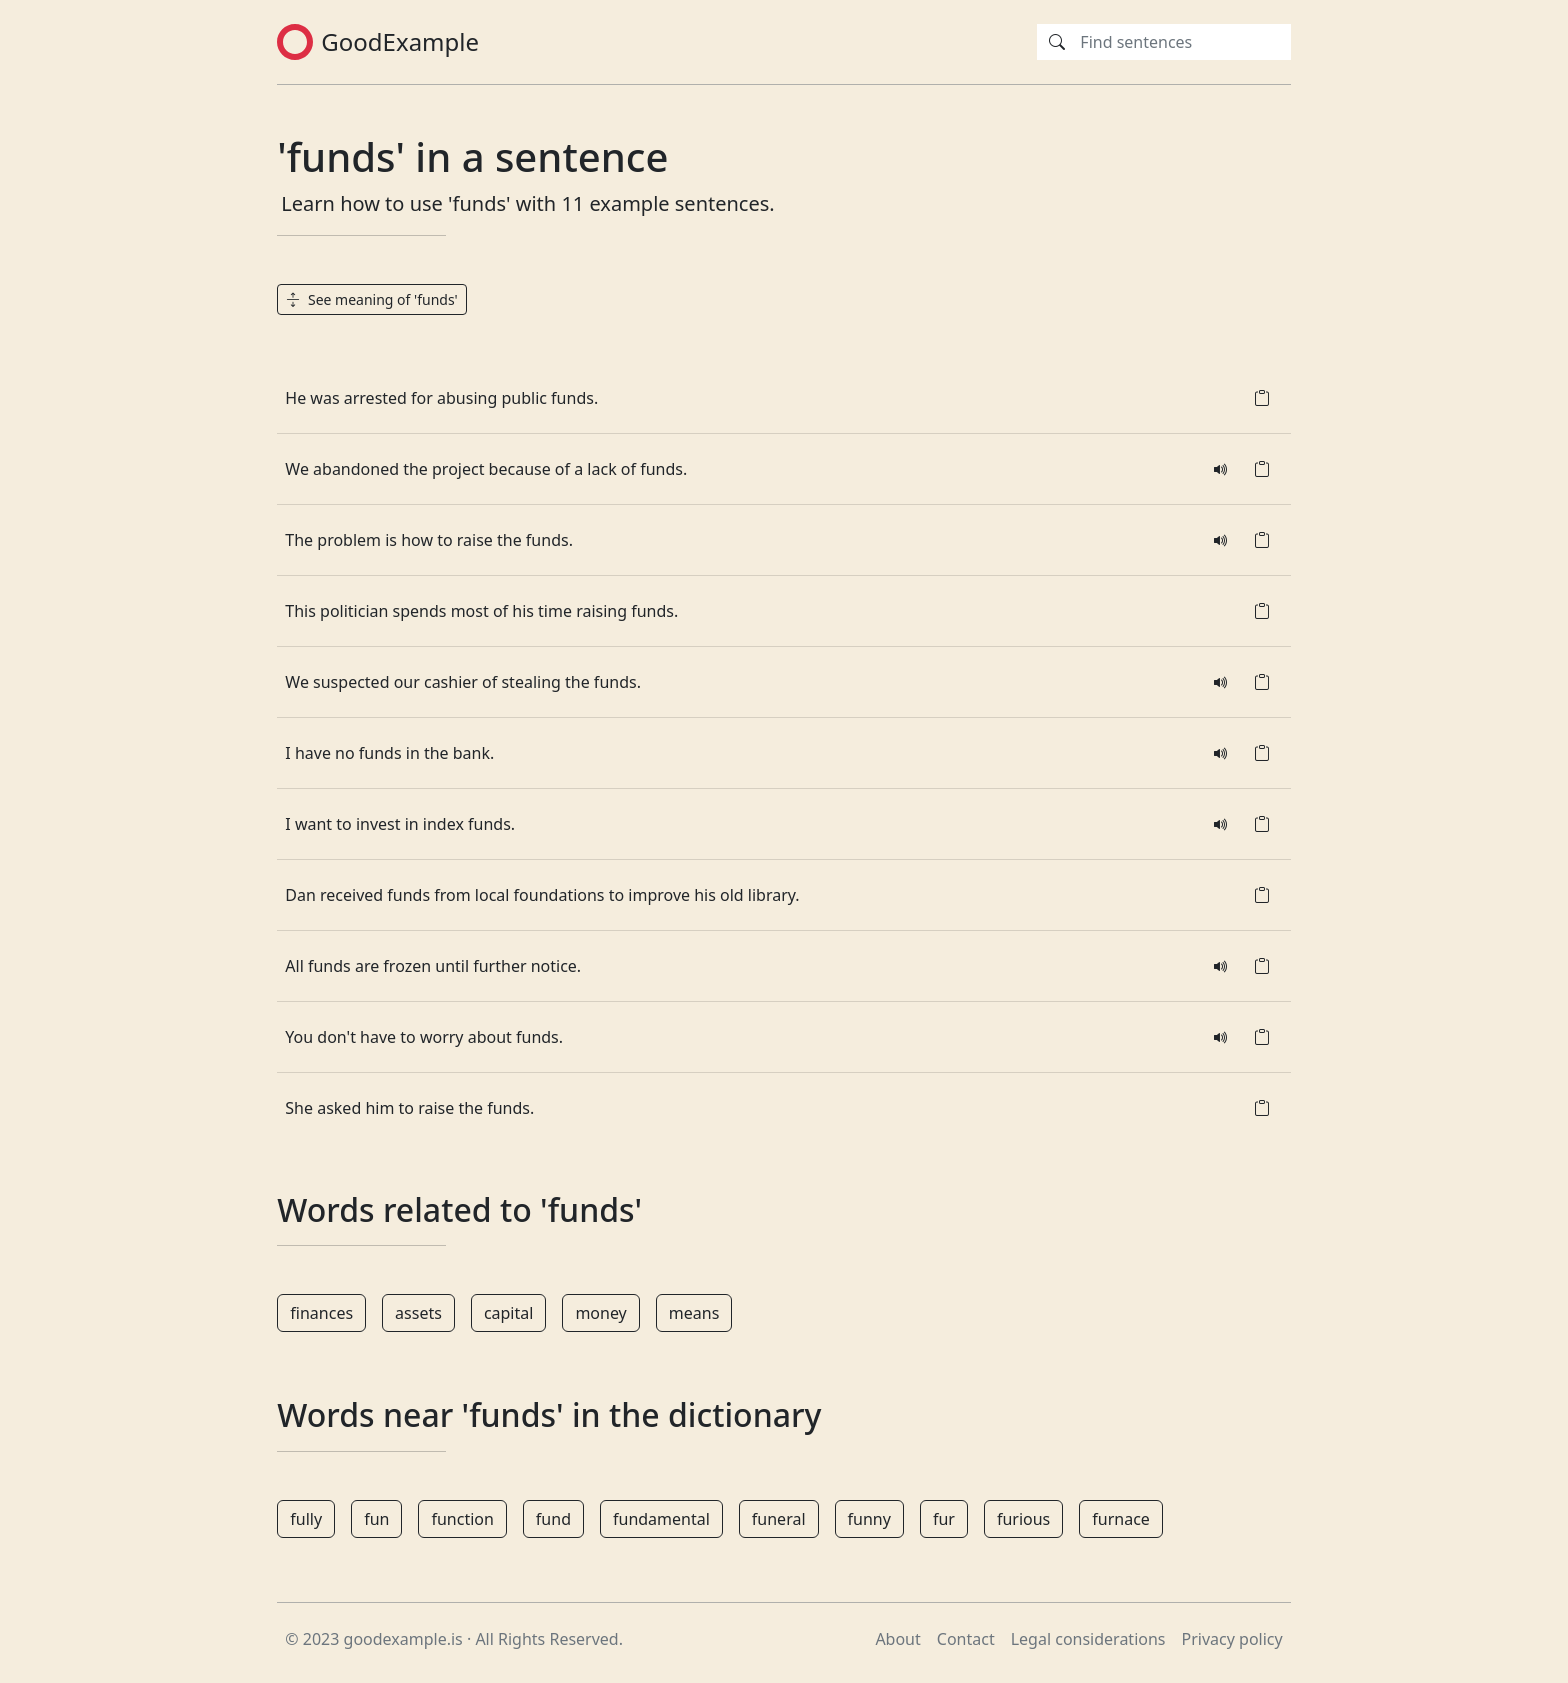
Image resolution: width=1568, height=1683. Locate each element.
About (897, 1639)
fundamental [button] (661, 1519)
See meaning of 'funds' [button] (371, 299)
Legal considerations (1088, 1639)
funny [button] (869, 1519)
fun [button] (376, 1519)
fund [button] (553, 1519)
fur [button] (944, 1519)
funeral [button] (779, 1519)
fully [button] (306, 1519)
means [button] (694, 1313)
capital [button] (509, 1313)
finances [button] (321, 1313)
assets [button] (418, 1313)
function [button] (462, 1519)
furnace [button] (1121, 1519)
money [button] (600, 1313)
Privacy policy (1232, 1639)
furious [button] (1023, 1519)
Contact (966, 1639)
